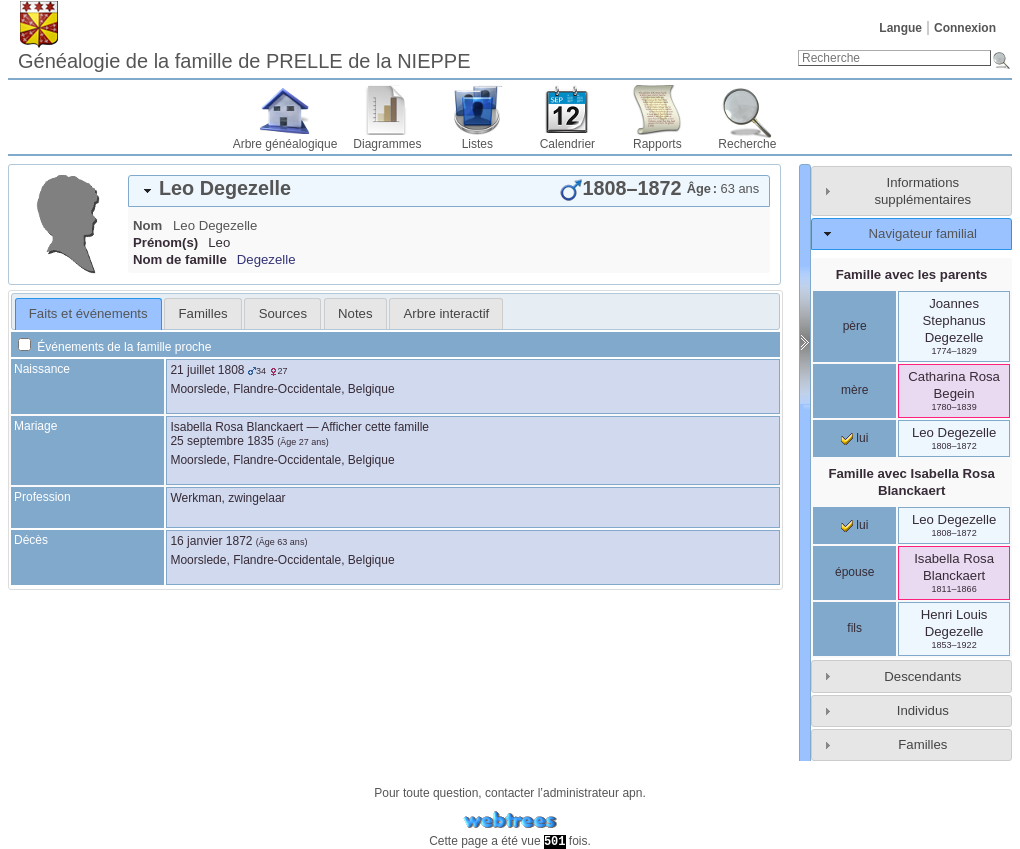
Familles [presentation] (203, 313)
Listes (477, 144)
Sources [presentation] (283, 313)
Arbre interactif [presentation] (447, 313)
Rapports (657, 144)
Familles (922, 744)
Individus (923, 710)
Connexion (965, 28)
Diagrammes (387, 144)
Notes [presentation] (355, 313)
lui (854, 438)
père (855, 326)
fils (854, 628)
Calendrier (567, 144)
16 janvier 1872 (211, 541)
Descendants (922, 676)
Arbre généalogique (285, 144)
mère (854, 390)
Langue (900, 28)
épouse (854, 572)
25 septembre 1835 (221, 441)
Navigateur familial (923, 233)
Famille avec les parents (912, 274)
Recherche (747, 144)
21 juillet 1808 (207, 370)
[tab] (449, 191)
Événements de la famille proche (114, 347)
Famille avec (911, 482)
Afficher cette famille (375, 427)
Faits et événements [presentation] (88, 313)
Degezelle (266, 259)
